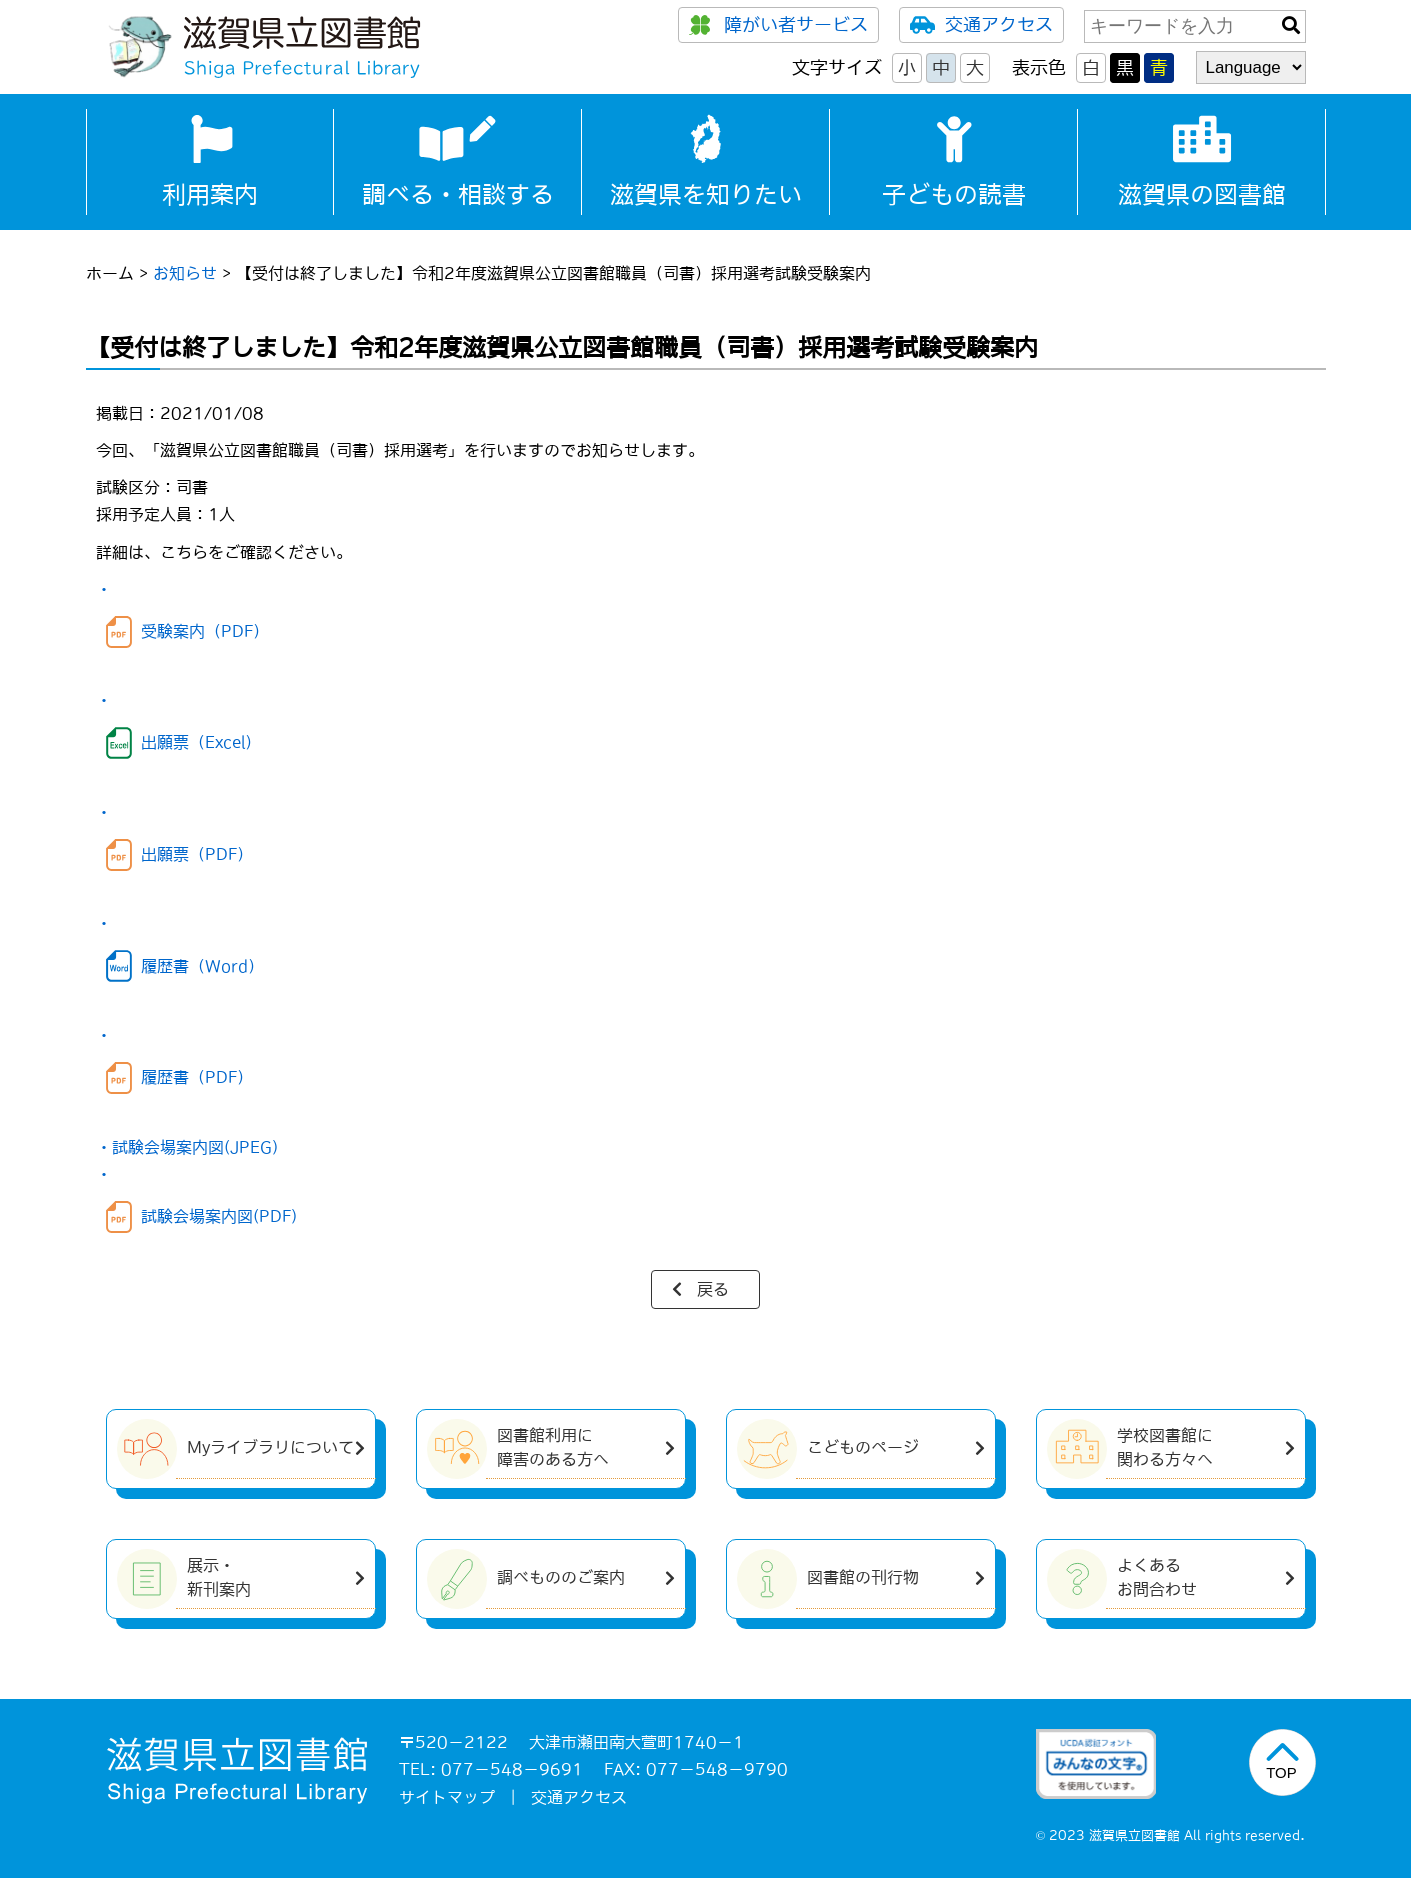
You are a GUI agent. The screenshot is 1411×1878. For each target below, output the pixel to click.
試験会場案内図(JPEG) (195, 1147)
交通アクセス (981, 25)
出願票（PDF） (197, 854)
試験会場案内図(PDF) (219, 1216)
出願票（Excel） (201, 742)
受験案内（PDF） (205, 631)
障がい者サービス (778, 25)
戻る (713, 1289)
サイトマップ (447, 1797)
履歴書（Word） (202, 966)
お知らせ (185, 273)
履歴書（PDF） (197, 1077)
